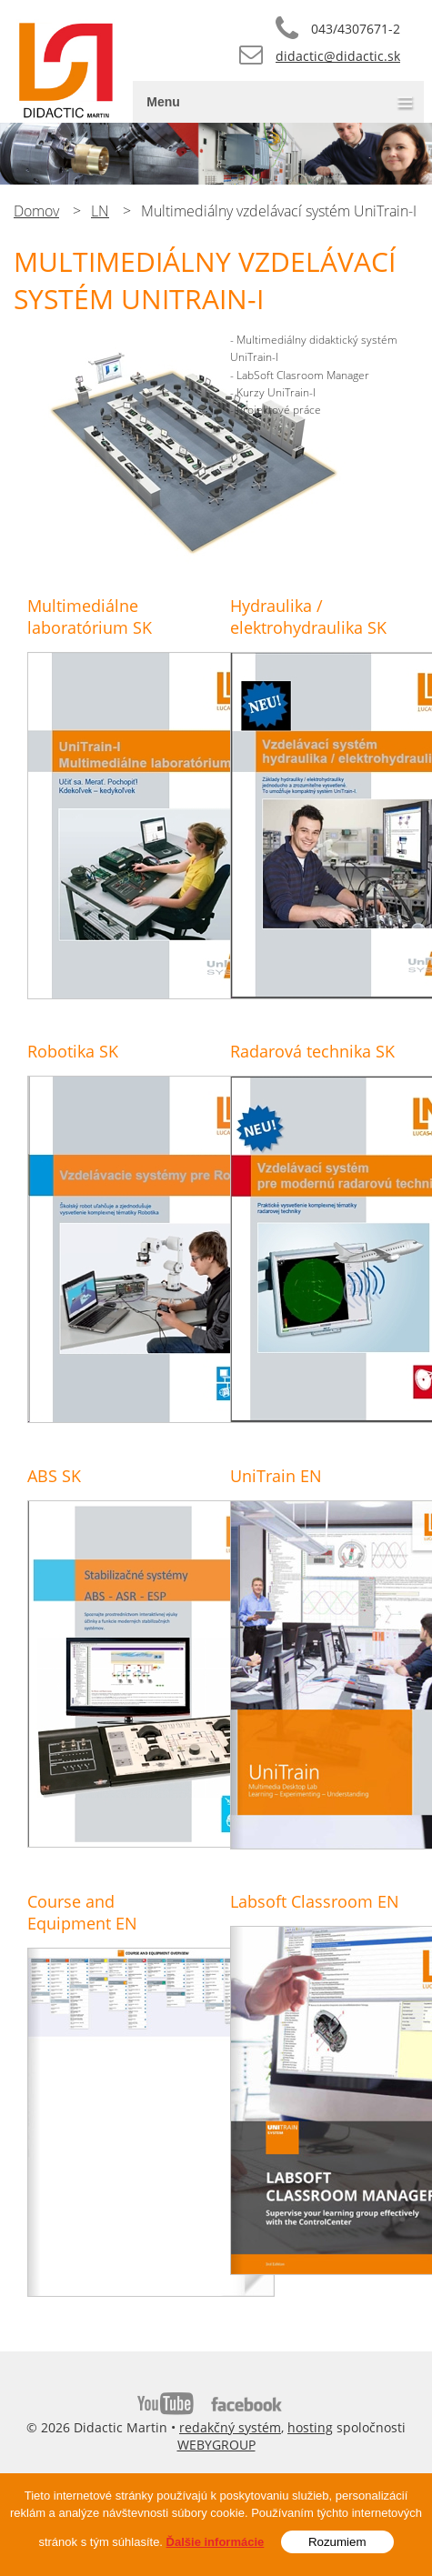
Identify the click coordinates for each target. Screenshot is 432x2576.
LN (100, 211)
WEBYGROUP (216, 2444)
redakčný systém (230, 2427)
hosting (310, 2427)
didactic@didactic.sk (338, 56)
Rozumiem (337, 2544)
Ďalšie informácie (215, 2544)
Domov (36, 211)
